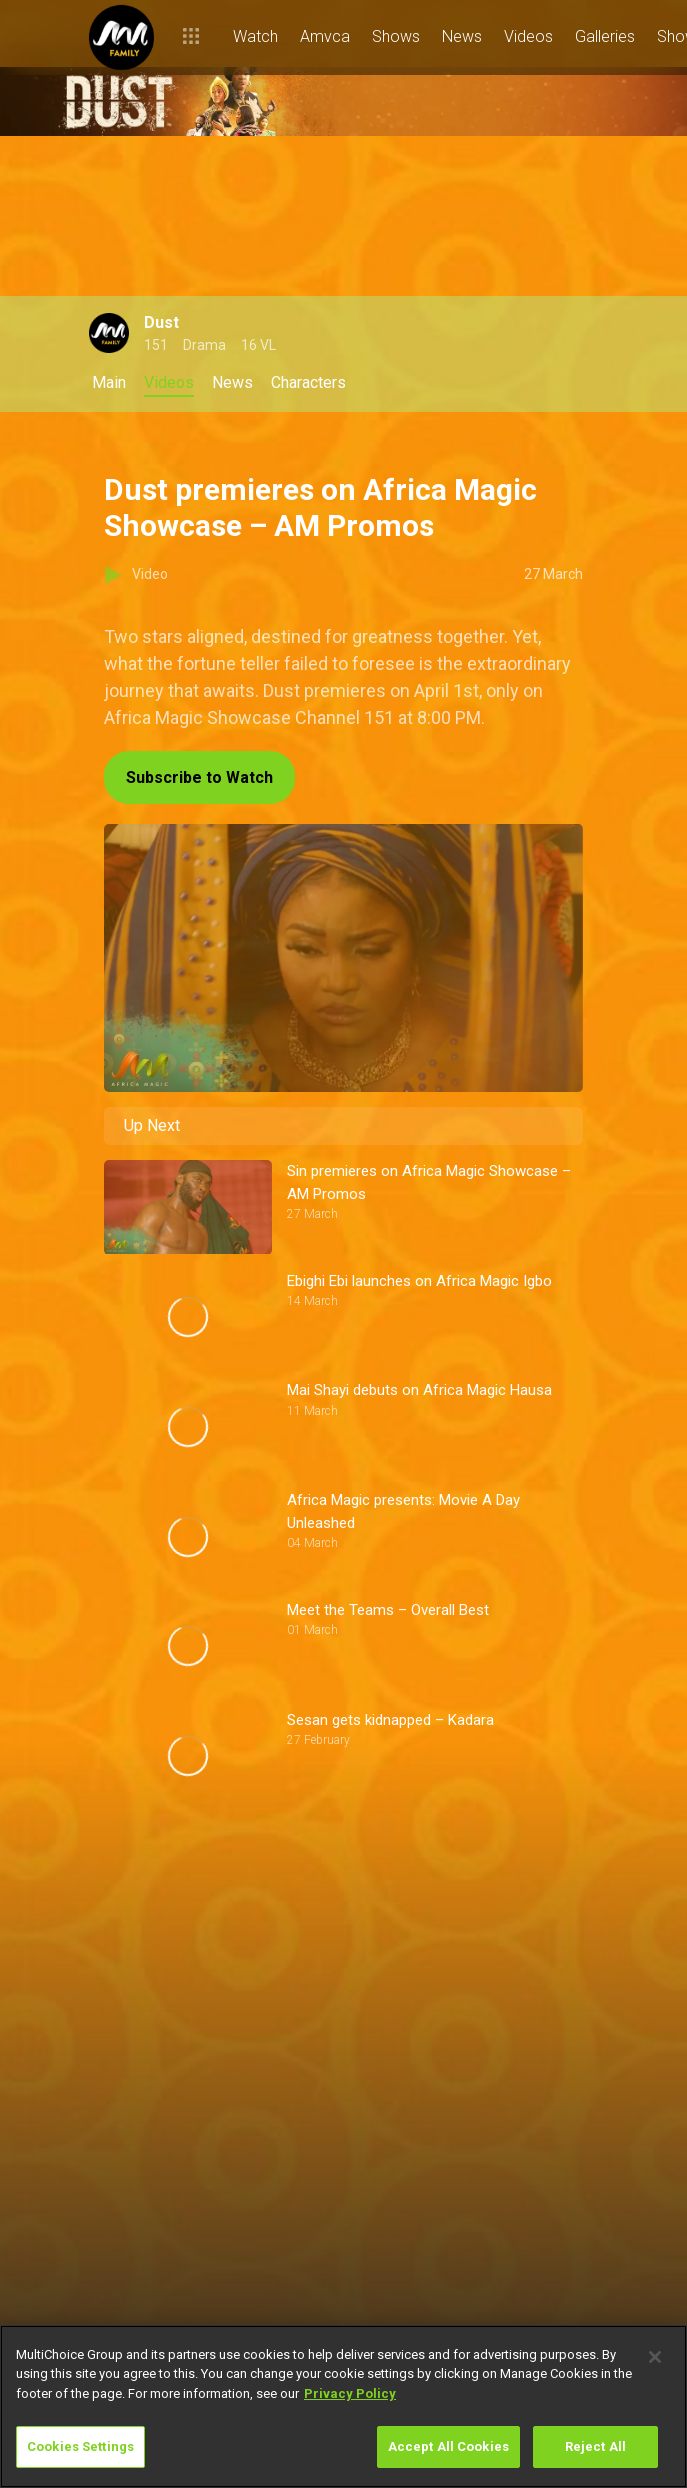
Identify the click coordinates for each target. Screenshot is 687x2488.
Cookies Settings (80, 2446)
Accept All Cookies (448, 2446)
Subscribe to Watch (199, 777)
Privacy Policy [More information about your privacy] (350, 2393)
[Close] (655, 2357)
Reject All (595, 2446)
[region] (343, 2406)
